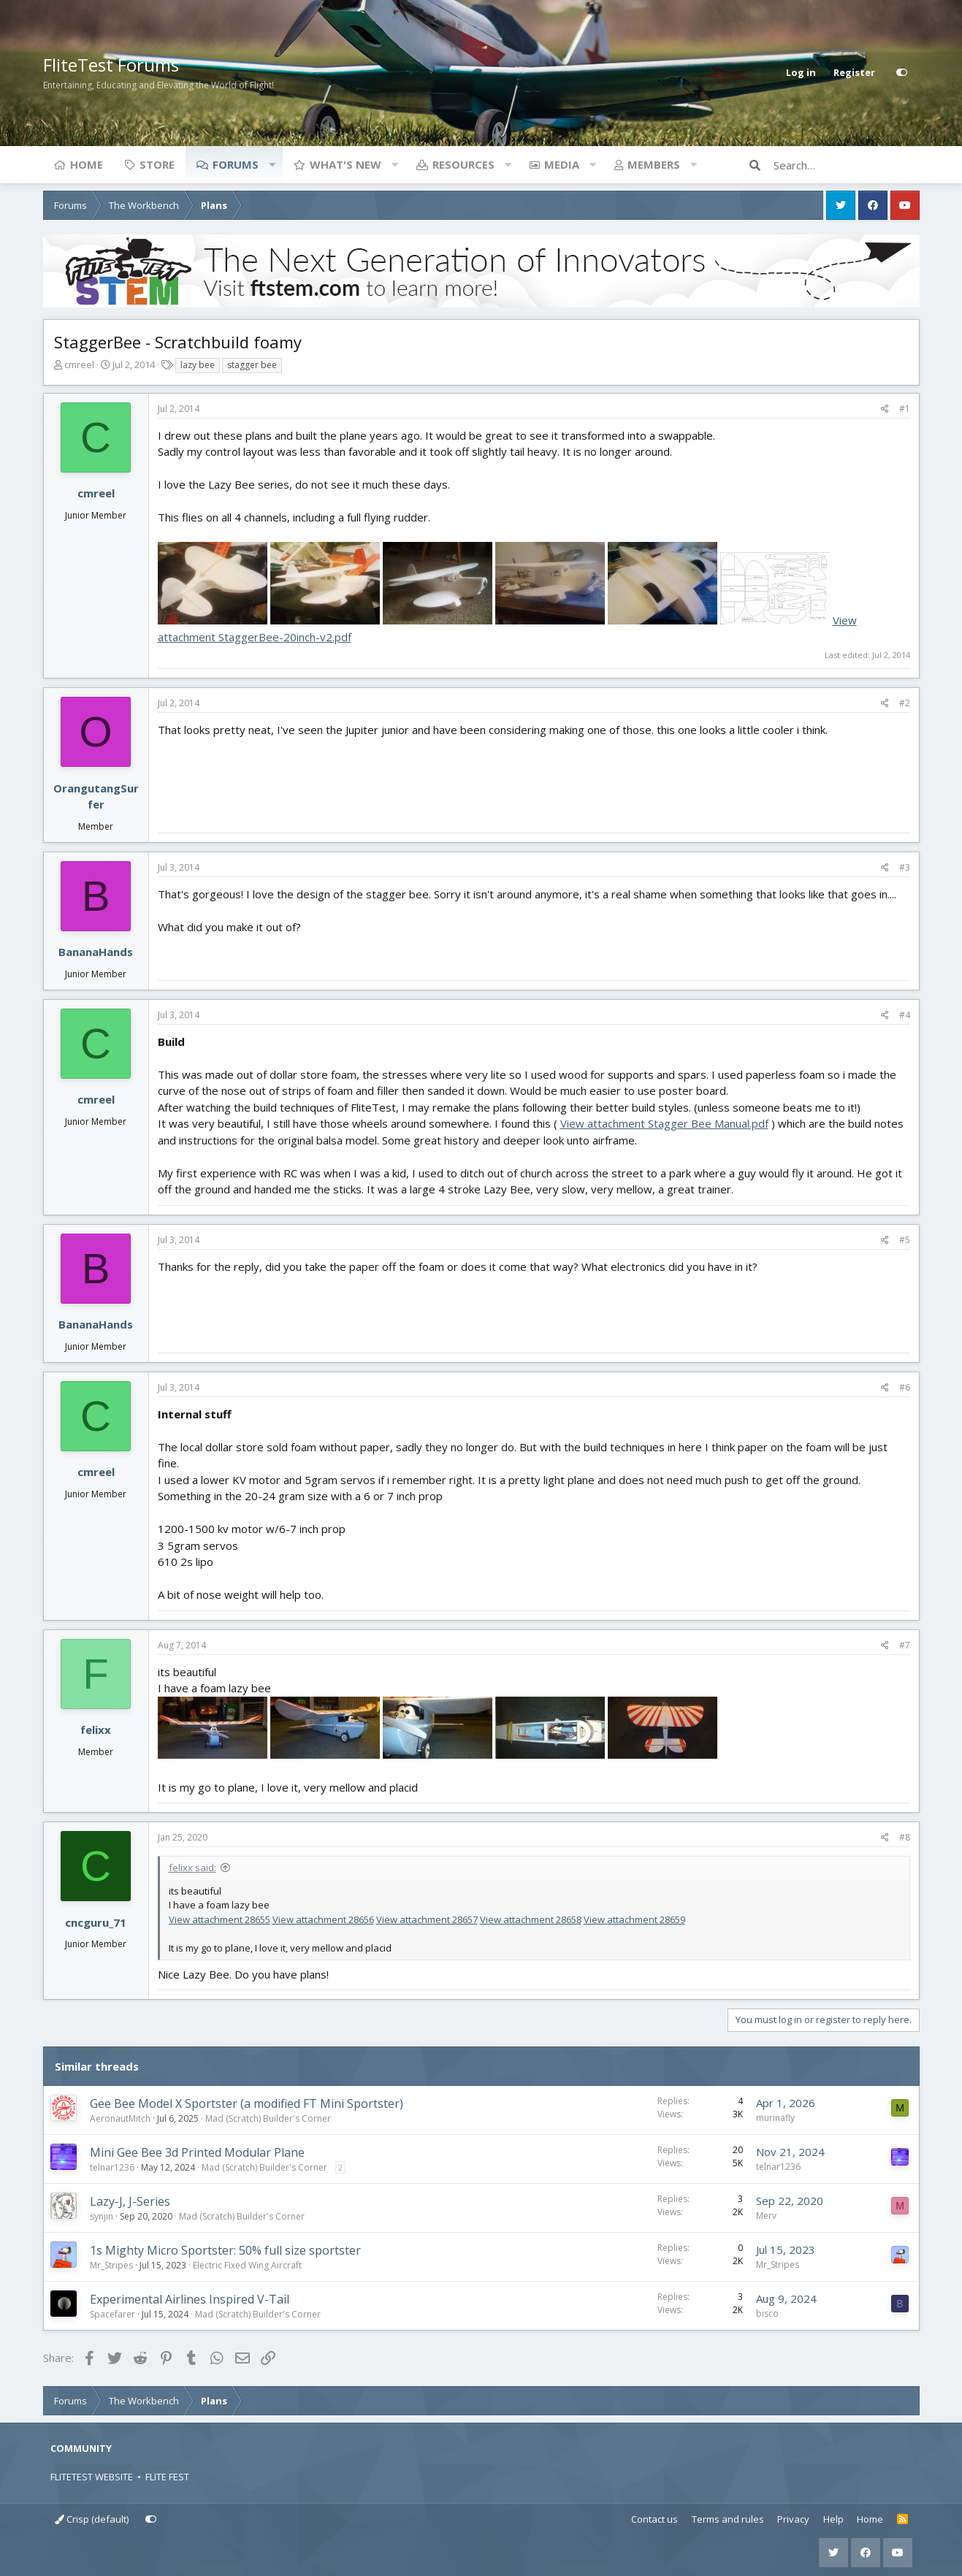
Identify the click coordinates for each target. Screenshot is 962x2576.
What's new (345, 164)
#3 (904, 867)
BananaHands (95, 951)
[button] (272, 164)
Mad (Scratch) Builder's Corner (268, 2118)
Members (653, 164)
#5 (904, 1240)
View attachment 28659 (634, 1919)
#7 (904, 1645)
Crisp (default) (92, 2519)
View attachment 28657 (427, 1919)
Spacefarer (112, 2314)
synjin (101, 2216)
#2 (904, 703)
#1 (904, 408)
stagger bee (252, 365)
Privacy (793, 2519)
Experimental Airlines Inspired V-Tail (189, 2299)
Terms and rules (728, 2519)
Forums (236, 164)
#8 (904, 1837)
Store (157, 164)
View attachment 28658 (530, 1919)
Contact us (654, 2519)
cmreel (79, 364)
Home (86, 164)
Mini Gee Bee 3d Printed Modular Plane (197, 2152)
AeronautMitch (120, 2118)
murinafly (775, 2117)
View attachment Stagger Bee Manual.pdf (664, 1123)
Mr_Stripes (111, 2265)
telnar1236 (112, 2167)
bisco (767, 2313)
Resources (463, 164)
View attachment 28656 (323, 1919)
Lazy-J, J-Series (130, 2201)
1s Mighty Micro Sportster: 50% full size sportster (225, 2250)
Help (833, 2519)
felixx (95, 1729)
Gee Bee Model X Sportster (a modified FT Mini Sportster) (246, 2103)
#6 (904, 1387)
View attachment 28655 (219, 1919)
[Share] (885, 409)
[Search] (847, 165)
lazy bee (197, 365)
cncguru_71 (95, 1922)
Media (561, 164)
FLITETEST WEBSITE (91, 2476)
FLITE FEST (167, 2476)
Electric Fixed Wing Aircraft (247, 2265)
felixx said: (192, 1867)
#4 (904, 1015)
